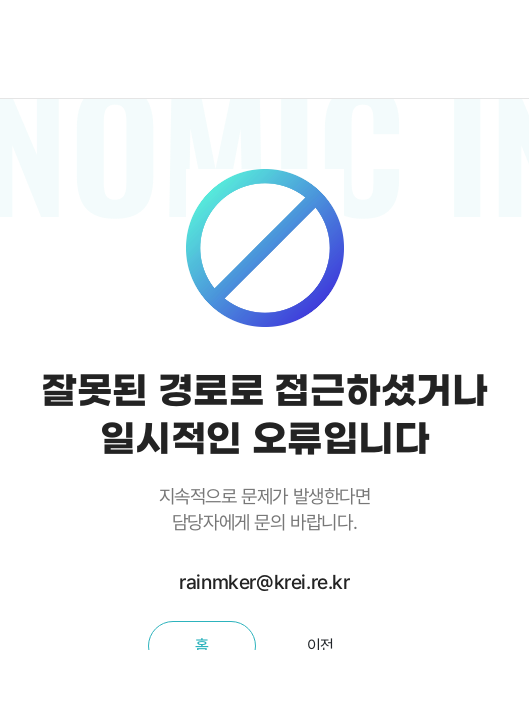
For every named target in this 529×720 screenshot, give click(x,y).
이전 (320, 645)
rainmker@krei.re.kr (264, 582)
